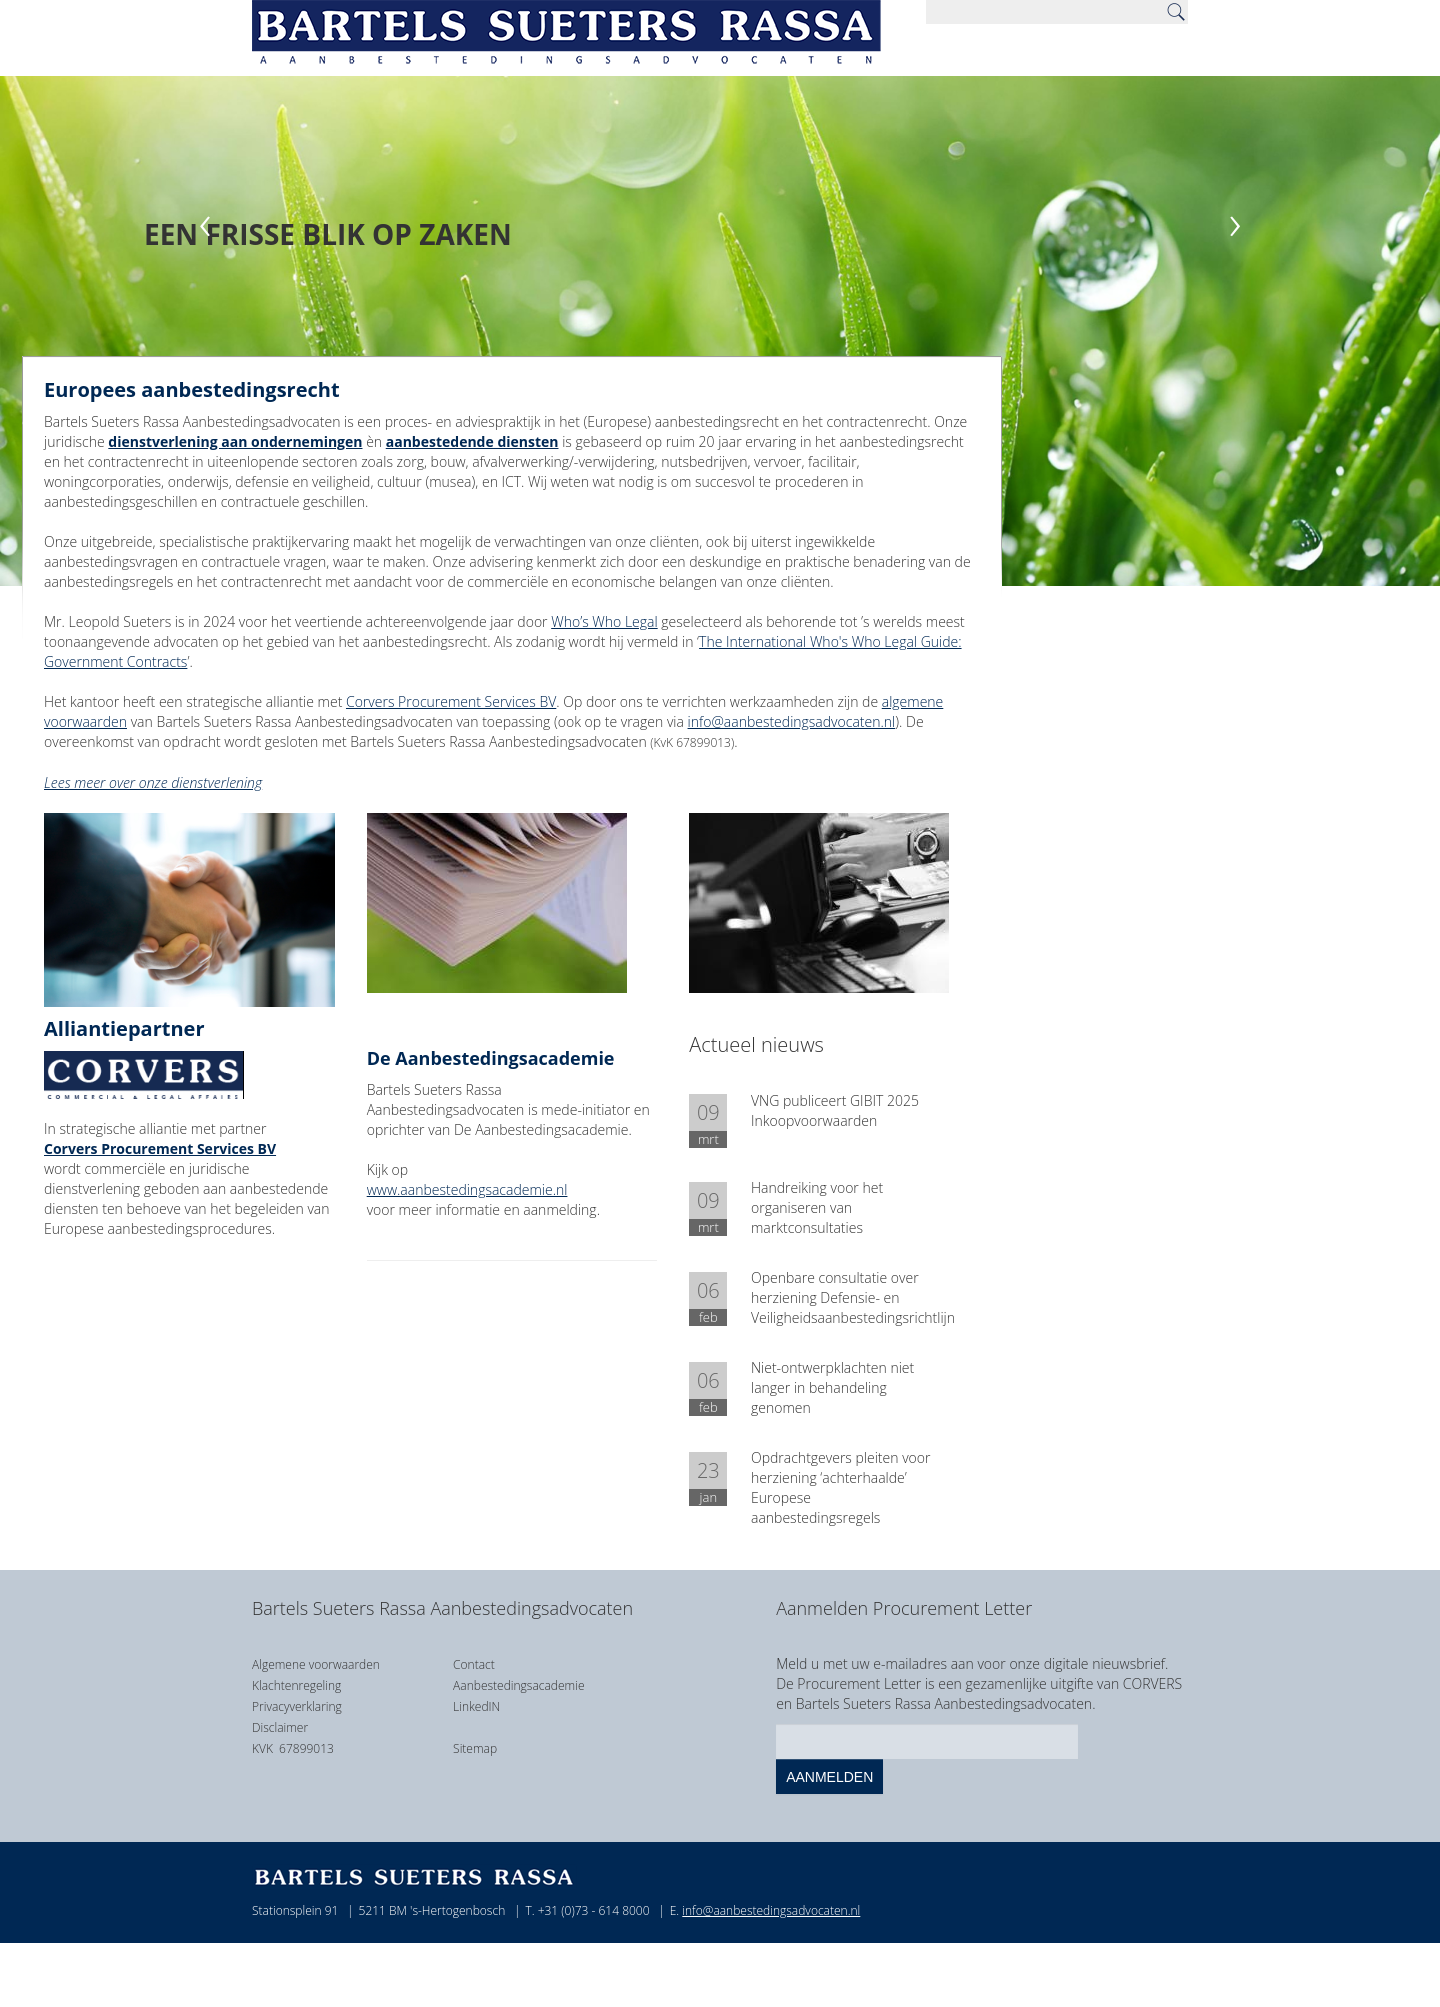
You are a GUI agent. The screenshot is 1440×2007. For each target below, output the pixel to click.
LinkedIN (476, 1706)
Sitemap (475, 1748)
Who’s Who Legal (604, 621)
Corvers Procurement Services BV (451, 701)
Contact (474, 1664)
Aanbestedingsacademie (518, 1685)
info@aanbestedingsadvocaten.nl (792, 721)
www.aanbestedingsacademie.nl (467, 1189)
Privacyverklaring (297, 1706)
